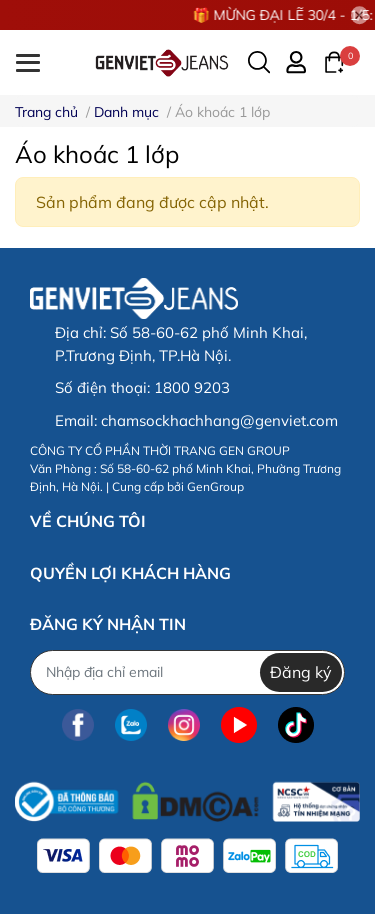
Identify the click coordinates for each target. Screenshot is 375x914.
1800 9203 (192, 387)
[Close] (360, 15)
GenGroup (215, 486)
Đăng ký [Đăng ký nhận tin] (301, 672)
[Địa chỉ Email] (187, 672)
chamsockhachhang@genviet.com (219, 420)
